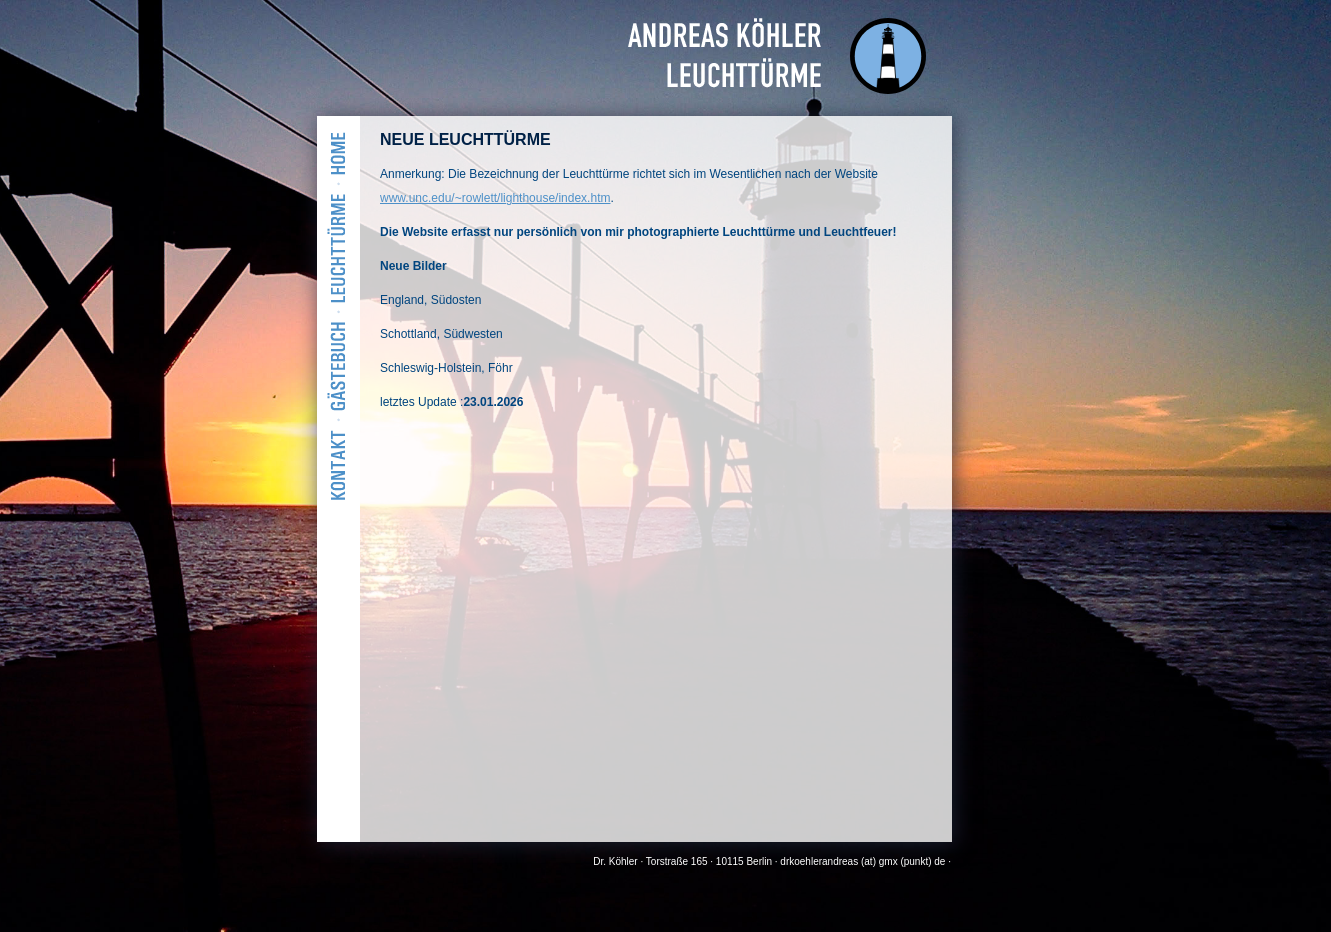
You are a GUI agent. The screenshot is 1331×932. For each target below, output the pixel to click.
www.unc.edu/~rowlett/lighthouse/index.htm (495, 198)
